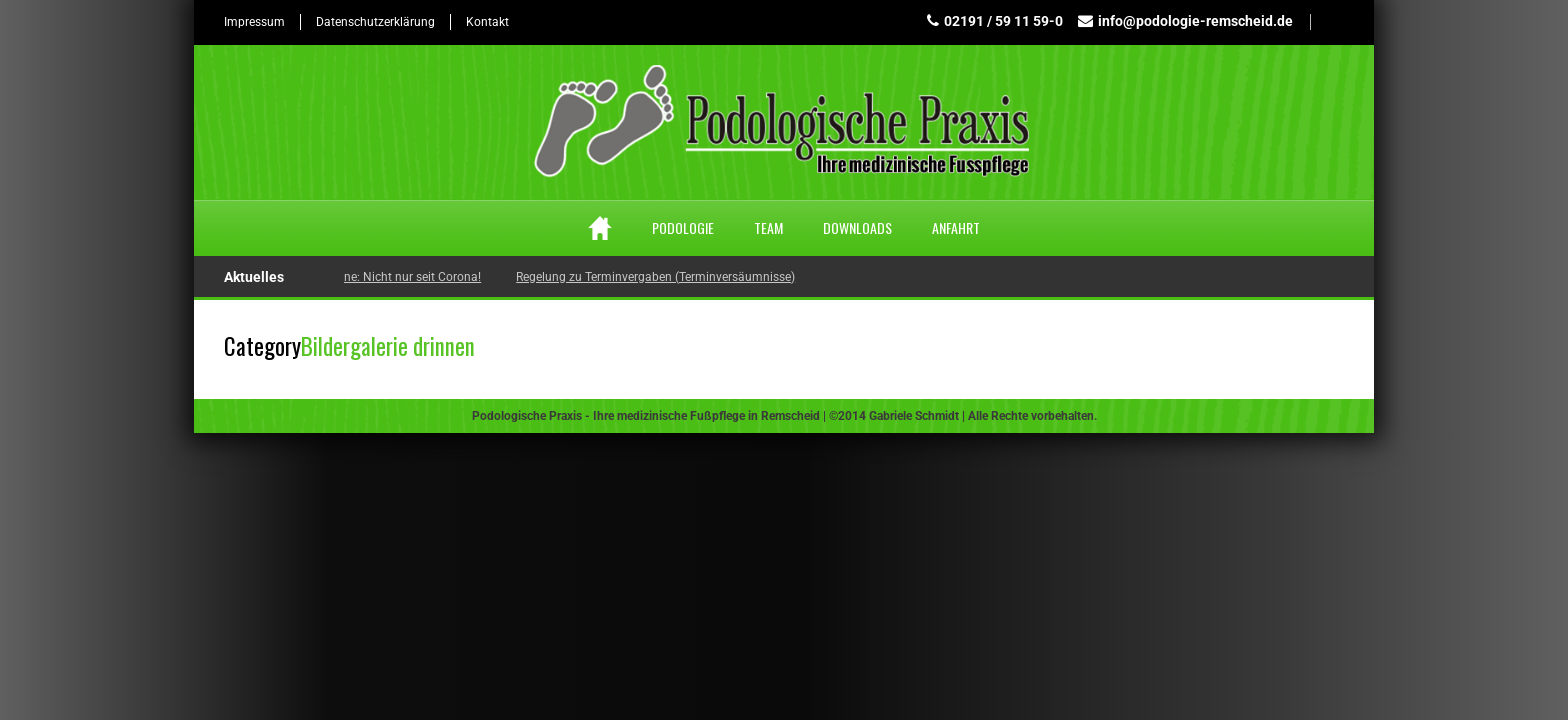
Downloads (857, 227)
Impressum (254, 22)
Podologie (683, 227)
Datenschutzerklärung (375, 22)
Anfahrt (956, 227)
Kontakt (487, 22)
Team (768, 227)
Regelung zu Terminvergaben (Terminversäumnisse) (659, 277)
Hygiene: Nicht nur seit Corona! (401, 277)
